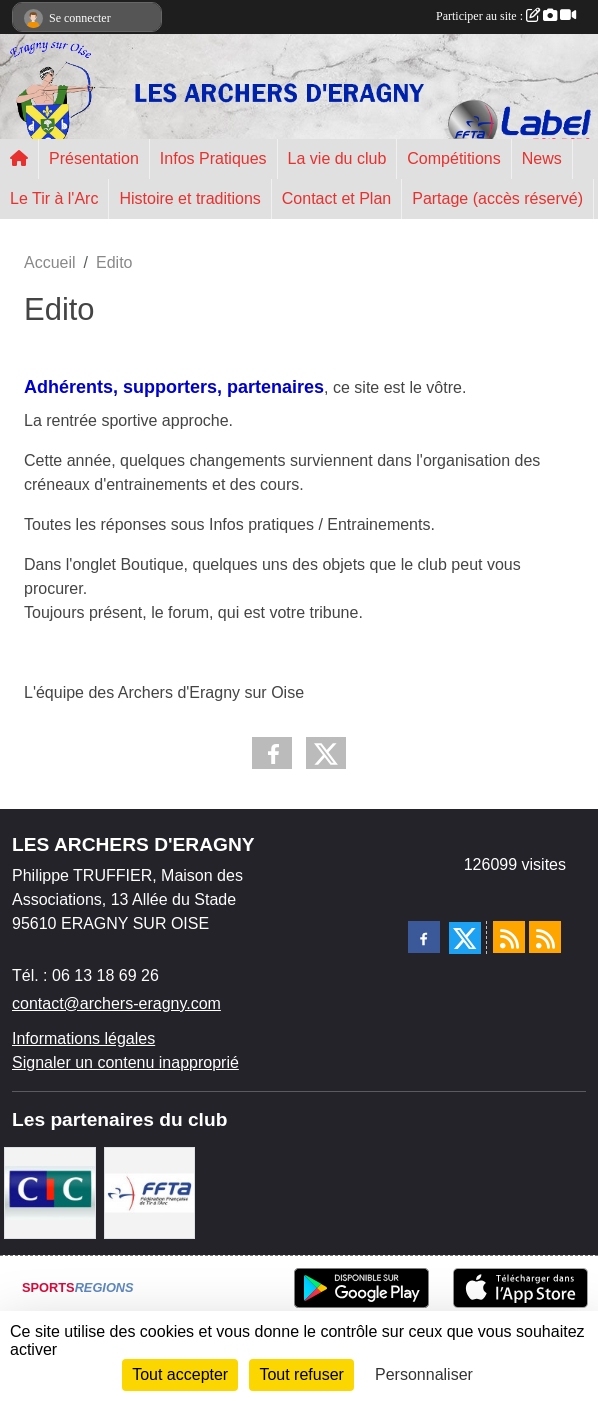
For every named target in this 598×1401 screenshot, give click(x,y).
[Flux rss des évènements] (545, 937)
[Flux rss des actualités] (509, 937)
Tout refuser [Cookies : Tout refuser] (301, 1374)
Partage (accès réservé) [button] (497, 198)
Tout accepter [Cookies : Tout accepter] (180, 1374)
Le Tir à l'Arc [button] (54, 198)
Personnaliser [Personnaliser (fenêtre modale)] (424, 1374)
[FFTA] (150, 1191)
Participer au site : (506, 16)
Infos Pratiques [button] (213, 158)
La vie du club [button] (337, 158)
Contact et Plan (336, 198)
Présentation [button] (94, 158)
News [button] (542, 158)
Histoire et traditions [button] (189, 198)
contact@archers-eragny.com (116, 1003)
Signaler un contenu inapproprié (125, 1062)
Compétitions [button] (453, 158)
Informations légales (83, 1038)
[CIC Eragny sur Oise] (50, 1191)
